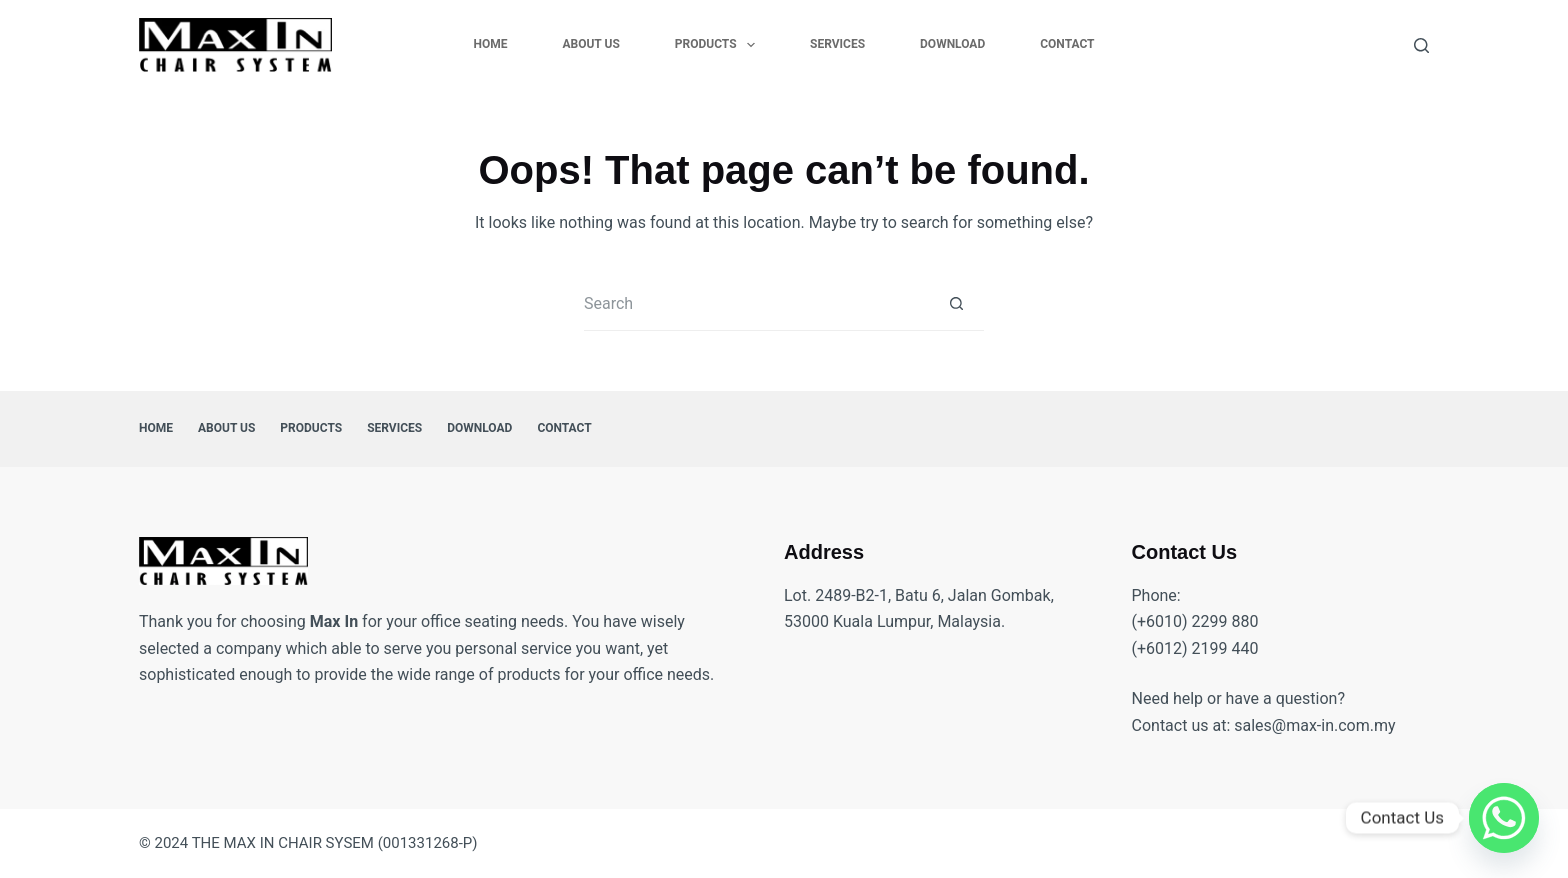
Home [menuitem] (490, 44)
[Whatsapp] (1504, 818)
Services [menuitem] (837, 44)
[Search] (1421, 45)
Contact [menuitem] (1067, 44)
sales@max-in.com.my (1314, 725)
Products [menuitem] (719, 45)
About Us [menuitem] (590, 44)
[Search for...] (756, 303)
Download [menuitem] (952, 44)
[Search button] (956, 303)
